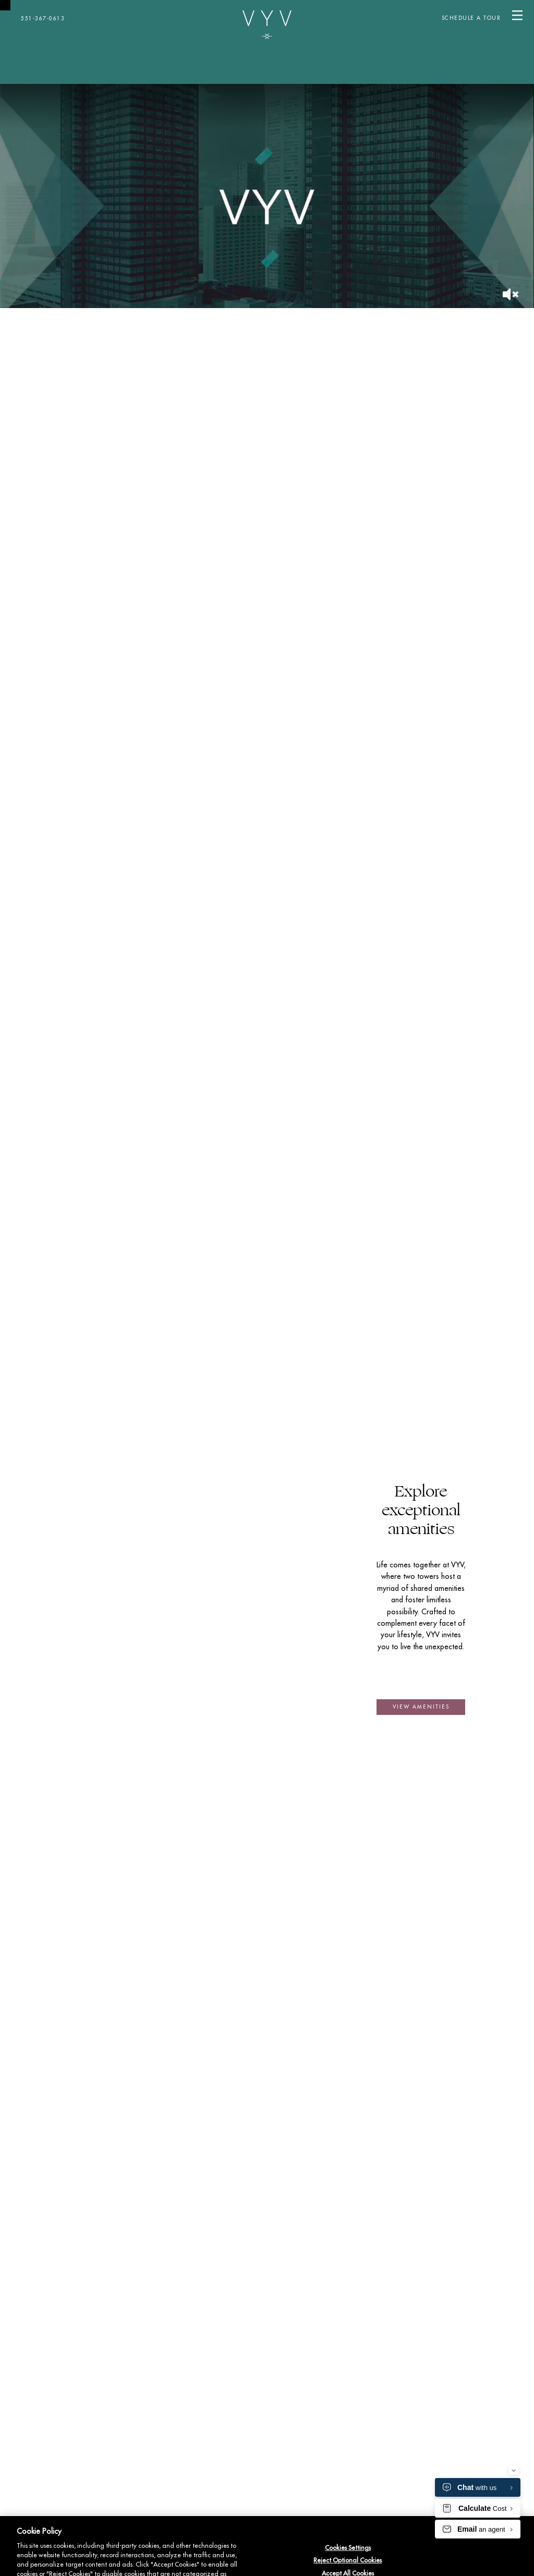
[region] (267, 2546)
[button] (421, 1707)
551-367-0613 (43, 18)
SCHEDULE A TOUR (471, 18)
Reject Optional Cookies (347, 2560)
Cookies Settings (348, 2548)
